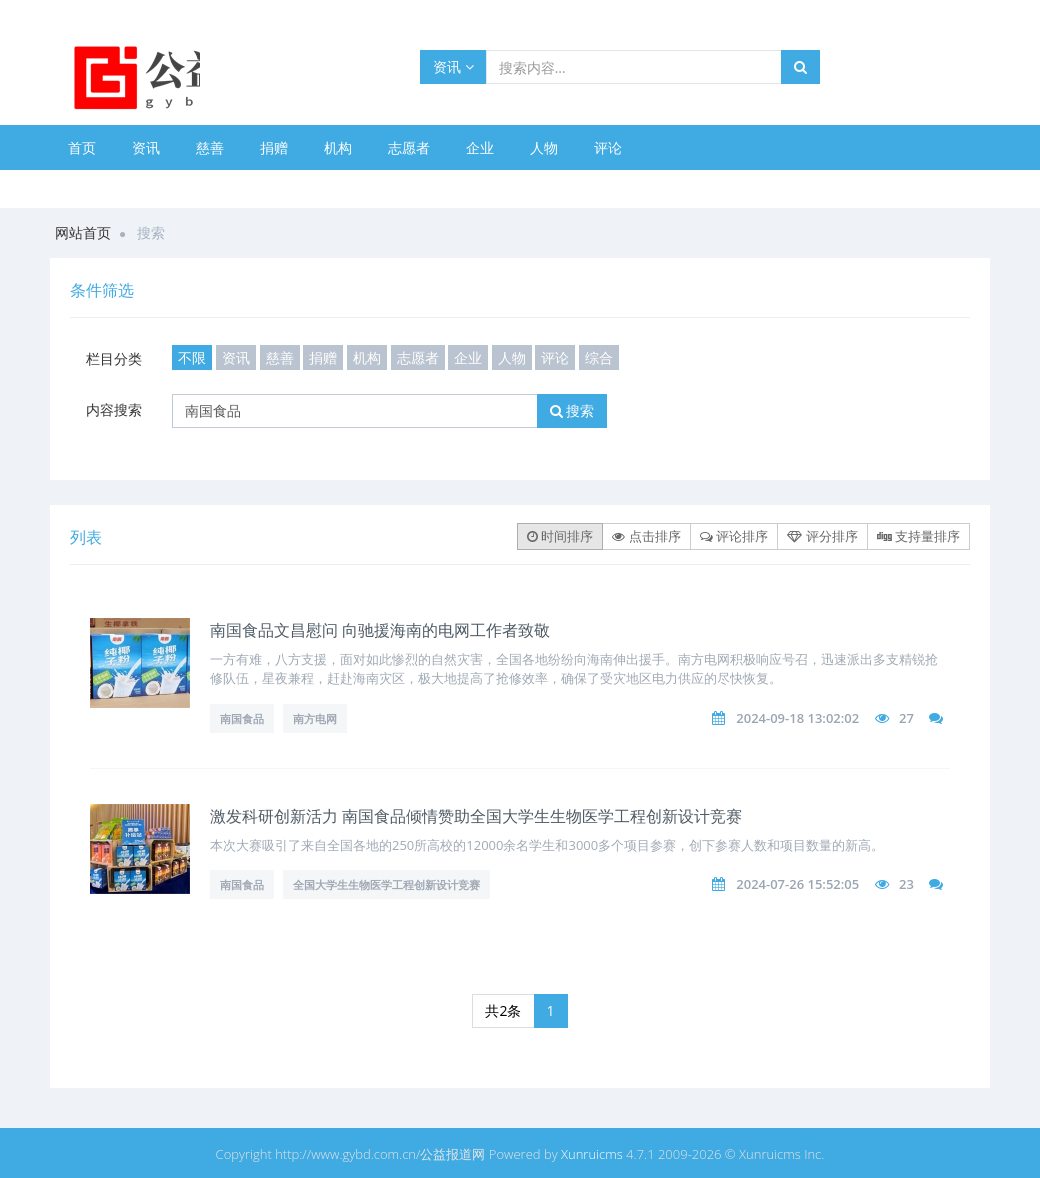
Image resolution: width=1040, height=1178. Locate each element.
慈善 (210, 147)
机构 (338, 147)
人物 (544, 147)
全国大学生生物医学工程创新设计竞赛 (386, 884)
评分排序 (822, 536)
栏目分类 (114, 358)
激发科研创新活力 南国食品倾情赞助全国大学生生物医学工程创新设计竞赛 (476, 816)
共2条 (503, 1010)
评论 (608, 147)
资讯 (453, 66)
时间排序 (560, 536)
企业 (480, 147)
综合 (599, 357)
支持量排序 (918, 536)
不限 (192, 357)
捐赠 (274, 147)
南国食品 (242, 718)
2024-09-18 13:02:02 (797, 718)
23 (906, 884)
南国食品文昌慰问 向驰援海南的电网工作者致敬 (380, 630)
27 (906, 718)
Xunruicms (592, 1154)
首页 (82, 147)
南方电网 (315, 718)
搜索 (572, 410)
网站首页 (83, 232)
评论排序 (734, 536)
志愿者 (409, 147)
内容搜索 (114, 409)
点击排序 (646, 536)
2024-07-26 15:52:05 (797, 884)
